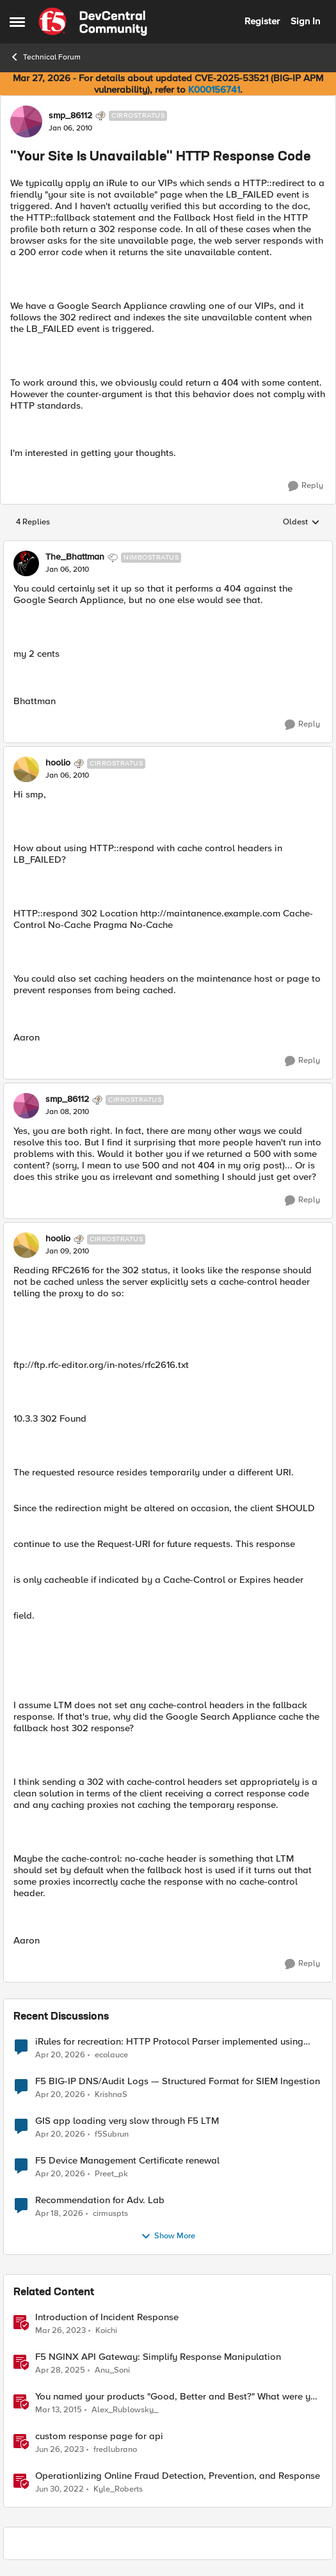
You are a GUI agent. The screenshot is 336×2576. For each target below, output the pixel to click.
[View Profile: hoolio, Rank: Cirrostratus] (26, 769)
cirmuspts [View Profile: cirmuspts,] (110, 2213)
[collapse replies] (168, 546)
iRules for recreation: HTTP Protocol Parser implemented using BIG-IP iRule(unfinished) (169, 2041)
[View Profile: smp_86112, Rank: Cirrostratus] (26, 121)
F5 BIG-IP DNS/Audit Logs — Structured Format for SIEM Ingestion (177, 2081)
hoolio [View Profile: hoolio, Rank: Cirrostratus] (57, 763)
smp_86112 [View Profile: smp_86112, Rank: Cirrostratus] (70, 116)
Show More (168, 2236)
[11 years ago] (58, 2410)
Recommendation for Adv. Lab (99, 2200)
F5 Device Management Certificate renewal (127, 2160)
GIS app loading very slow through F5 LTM (127, 2121)
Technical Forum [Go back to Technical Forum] (45, 57)
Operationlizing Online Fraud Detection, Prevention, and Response (177, 2475)
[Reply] (305, 486)
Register (262, 21)
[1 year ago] (60, 2370)
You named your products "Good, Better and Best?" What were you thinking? (178, 2396)
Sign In (305, 21)
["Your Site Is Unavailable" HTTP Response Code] (67, 569)
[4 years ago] (59, 2490)
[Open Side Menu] (17, 21)
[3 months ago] (60, 2055)
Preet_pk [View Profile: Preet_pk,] (111, 2173)
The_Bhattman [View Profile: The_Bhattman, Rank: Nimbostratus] (74, 557)
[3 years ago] (60, 2330)
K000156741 (214, 89)
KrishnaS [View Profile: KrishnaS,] (111, 2094)
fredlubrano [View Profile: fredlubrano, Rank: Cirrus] (115, 2449)
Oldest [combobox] (301, 522)
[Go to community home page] (93, 21)
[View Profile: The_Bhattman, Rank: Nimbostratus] (26, 563)
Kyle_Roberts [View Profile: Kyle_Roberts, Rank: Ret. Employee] (118, 2489)
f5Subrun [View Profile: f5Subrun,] (112, 2134)
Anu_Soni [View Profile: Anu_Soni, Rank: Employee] (112, 2370)
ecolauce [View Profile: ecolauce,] (111, 2054)
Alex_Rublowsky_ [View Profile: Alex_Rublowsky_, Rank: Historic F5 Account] (125, 2409)
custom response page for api (99, 2436)
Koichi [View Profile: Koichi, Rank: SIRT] (106, 2330)
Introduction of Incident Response (107, 2317)
